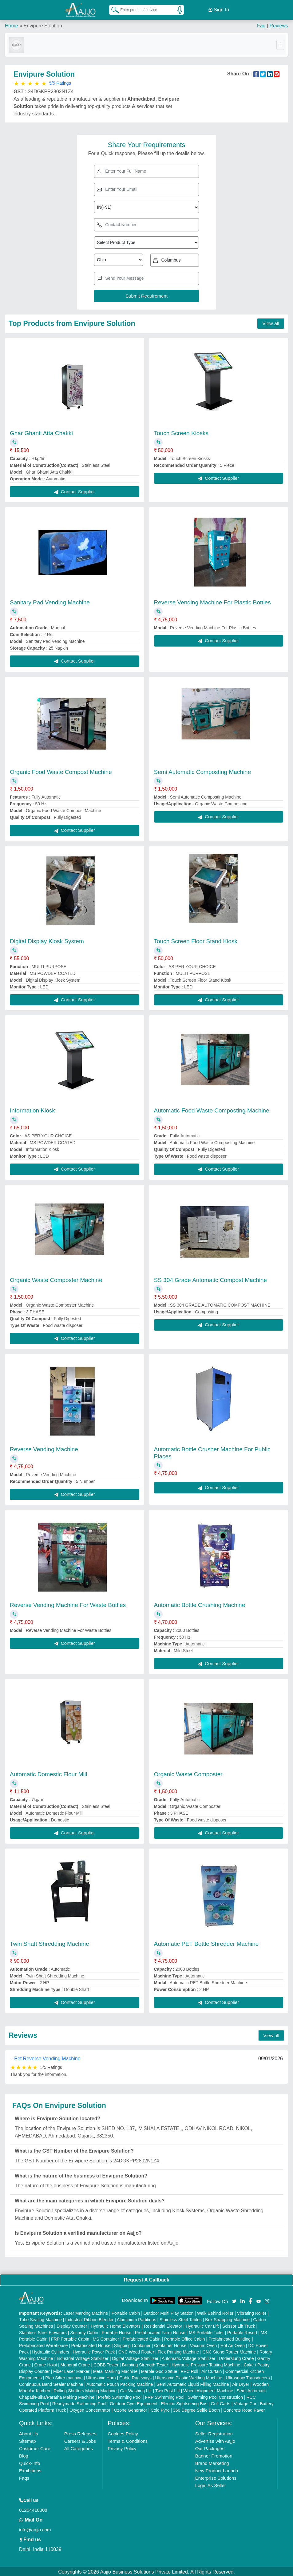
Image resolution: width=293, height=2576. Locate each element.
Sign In (218, 9)
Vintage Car (245, 2402)
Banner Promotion (213, 2454)
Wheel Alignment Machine (208, 2389)
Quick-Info (29, 2462)
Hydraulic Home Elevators (116, 2324)
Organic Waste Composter (188, 1773)
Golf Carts (220, 2402)
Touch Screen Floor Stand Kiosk (195, 940)
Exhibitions (30, 2469)
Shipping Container (132, 2344)
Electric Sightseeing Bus (184, 2402)
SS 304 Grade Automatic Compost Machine (210, 1279)
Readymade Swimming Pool (79, 2402)
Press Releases (80, 2432)
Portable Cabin (126, 2312)
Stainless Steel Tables (181, 2318)
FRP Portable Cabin (70, 2337)
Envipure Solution (42, 24)
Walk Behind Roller (215, 2312)
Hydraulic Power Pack (94, 2350)
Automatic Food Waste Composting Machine (211, 1109)
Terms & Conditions (128, 2439)
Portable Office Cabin (184, 2337)
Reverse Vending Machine (44, 1448)
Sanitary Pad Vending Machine (50, 601)
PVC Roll (189, 2370)
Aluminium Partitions (136, 2318)
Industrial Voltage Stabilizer (83, 2357)
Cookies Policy (123, 2432)
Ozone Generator (130, 2408)
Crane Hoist (45, 2363)
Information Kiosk (32, 1109)
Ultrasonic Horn (101, 2376)
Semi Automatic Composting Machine (202, 770)
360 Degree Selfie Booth (196, 2408)
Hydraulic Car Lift (202, 2324)
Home (11, 24)
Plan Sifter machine (63, 2376)
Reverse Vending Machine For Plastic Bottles (212, 601)
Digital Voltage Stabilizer (135, 2357)
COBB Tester (105, 2363)
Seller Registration (214, 2432)
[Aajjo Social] (234, 2299)
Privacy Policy (122, 2447)
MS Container (106, 2337)
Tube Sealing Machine (40, 2318)
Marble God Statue (159, 2370)
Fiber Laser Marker (71, 2370)
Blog (23, 2454)
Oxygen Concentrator (89, 2408)
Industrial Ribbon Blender (89, 2318)
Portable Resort (242, 2331)
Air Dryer (240, 2383)
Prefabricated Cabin (142, 2337)
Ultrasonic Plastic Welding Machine (188, 2376)
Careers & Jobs (80, 2439)
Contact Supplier (74, 490)
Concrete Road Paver (244, 2408)
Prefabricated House (91, 2344)
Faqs (24, 2476)
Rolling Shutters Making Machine (85, 2389)
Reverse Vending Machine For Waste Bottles (68, 1603)
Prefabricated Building (229, 2337)
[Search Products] (112, 9)
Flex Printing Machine (178, 2350)
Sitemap (27, 2439)
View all (270, 322)
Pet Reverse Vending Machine (47, 2057)
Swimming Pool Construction (215, 2396)
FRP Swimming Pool (164, 2396)
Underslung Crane (236, 2357)
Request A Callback (146, 2278)
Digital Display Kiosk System (47, 940)
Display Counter (72, 2324)
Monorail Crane (75, 2363)
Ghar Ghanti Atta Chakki (41, 432)
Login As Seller (210, 2484)
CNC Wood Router (136, 2350)
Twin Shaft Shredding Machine (49, 1942)
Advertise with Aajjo (215, 2439)
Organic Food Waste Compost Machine (61, 770)
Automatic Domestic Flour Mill (48, 1773)
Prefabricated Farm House (160, 2331)
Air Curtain (211, 2370)
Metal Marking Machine (115, 2370)
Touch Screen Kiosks (181, 432)
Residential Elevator (163, 2324)
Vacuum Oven (203, 2344)
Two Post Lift (167, 2389)
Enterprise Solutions (215, 2476)
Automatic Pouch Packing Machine (119, 2383)
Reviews (279, 24)
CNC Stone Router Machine (229, 2350)
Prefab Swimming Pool (120, 2396)
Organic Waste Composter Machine (56, 1279)
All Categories (78, 2447)
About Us (28, 2432)
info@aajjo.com (35, 2528)
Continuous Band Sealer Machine (51, 2383)
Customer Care (34, 2447)
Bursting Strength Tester (145, 2363)
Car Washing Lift (136, 2389)
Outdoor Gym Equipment (133, 2402)
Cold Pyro (160, 2408)
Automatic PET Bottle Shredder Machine (206, 1942)
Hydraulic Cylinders (50, 2350)
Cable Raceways (135, 2376)
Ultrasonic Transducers (248, 2376)
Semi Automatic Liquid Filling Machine (192, 2383)
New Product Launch (216, 2469)
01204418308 (33, 2508)
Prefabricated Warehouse (43, 2344)
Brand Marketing (212, 2462)
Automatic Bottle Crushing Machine (199, 1603)
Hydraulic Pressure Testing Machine (206, 2363)
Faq (261, 24)
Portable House (117, 2331)
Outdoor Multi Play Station (169, 2312)
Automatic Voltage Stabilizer (188, 2357)
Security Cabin (84, 2331)
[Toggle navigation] (280, 44)
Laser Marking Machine (85, 2312)
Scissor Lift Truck (238, 2324)
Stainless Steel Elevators (43, 2331)
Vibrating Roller (251, 2312)
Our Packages (209, 2447)
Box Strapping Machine (227, 2318)
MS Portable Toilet (206, 2331)
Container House (170, 2344)
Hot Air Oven (232, 2344)
